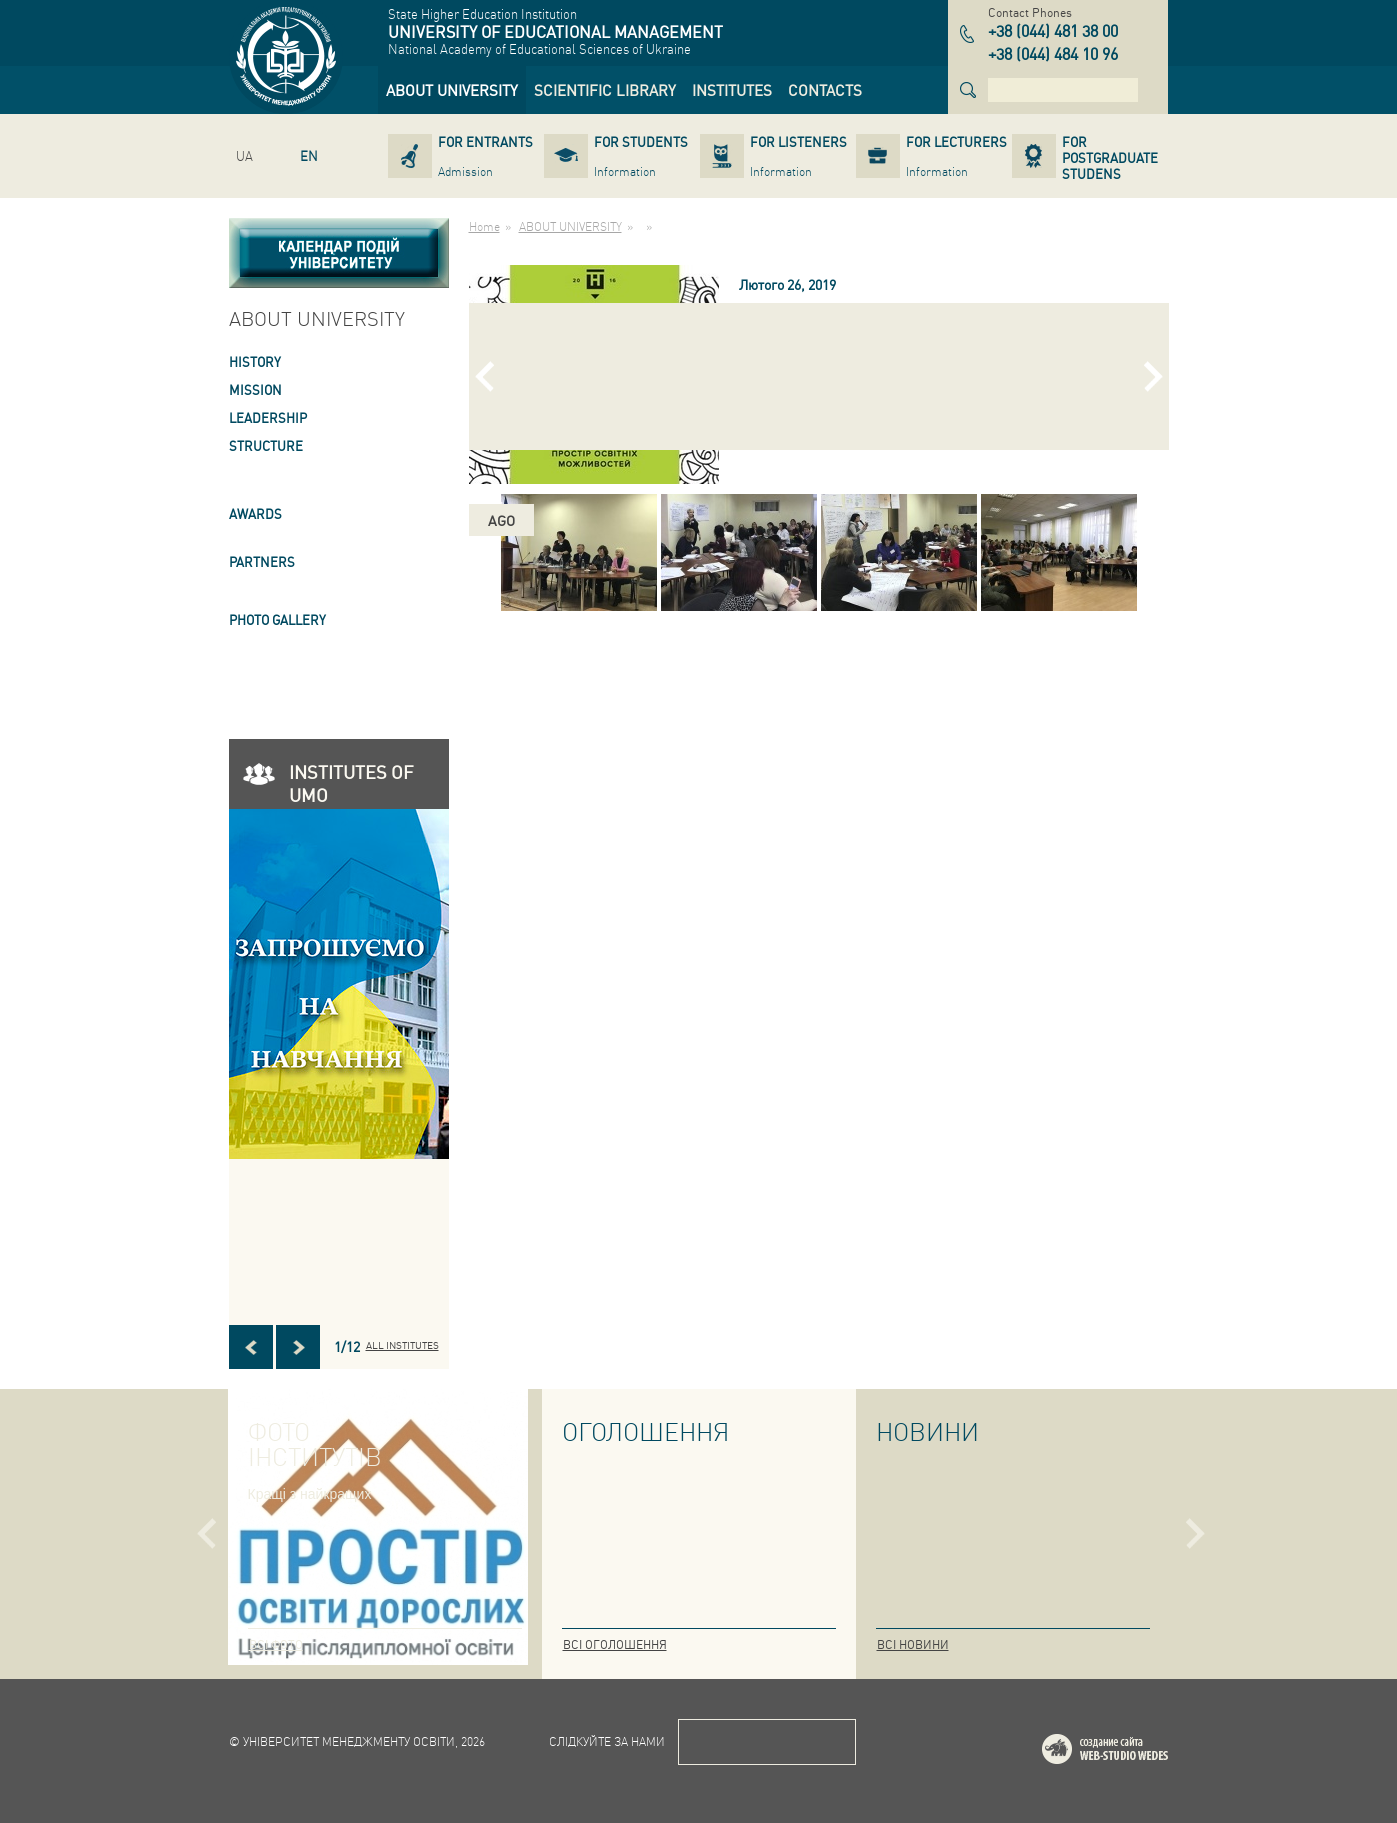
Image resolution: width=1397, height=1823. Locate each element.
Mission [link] (255, 389)
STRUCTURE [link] (266, 445)
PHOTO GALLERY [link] (277, 619)
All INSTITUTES (402, 1345)
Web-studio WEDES (1131, 1752)
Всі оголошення (615, 1644)
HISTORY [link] (255, 361)
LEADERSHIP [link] (268, 417)
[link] (452, 90)
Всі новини (913, 1644)
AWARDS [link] (255, 513)
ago (501, 520)
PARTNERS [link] (262, 561)
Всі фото (276, 1644)
